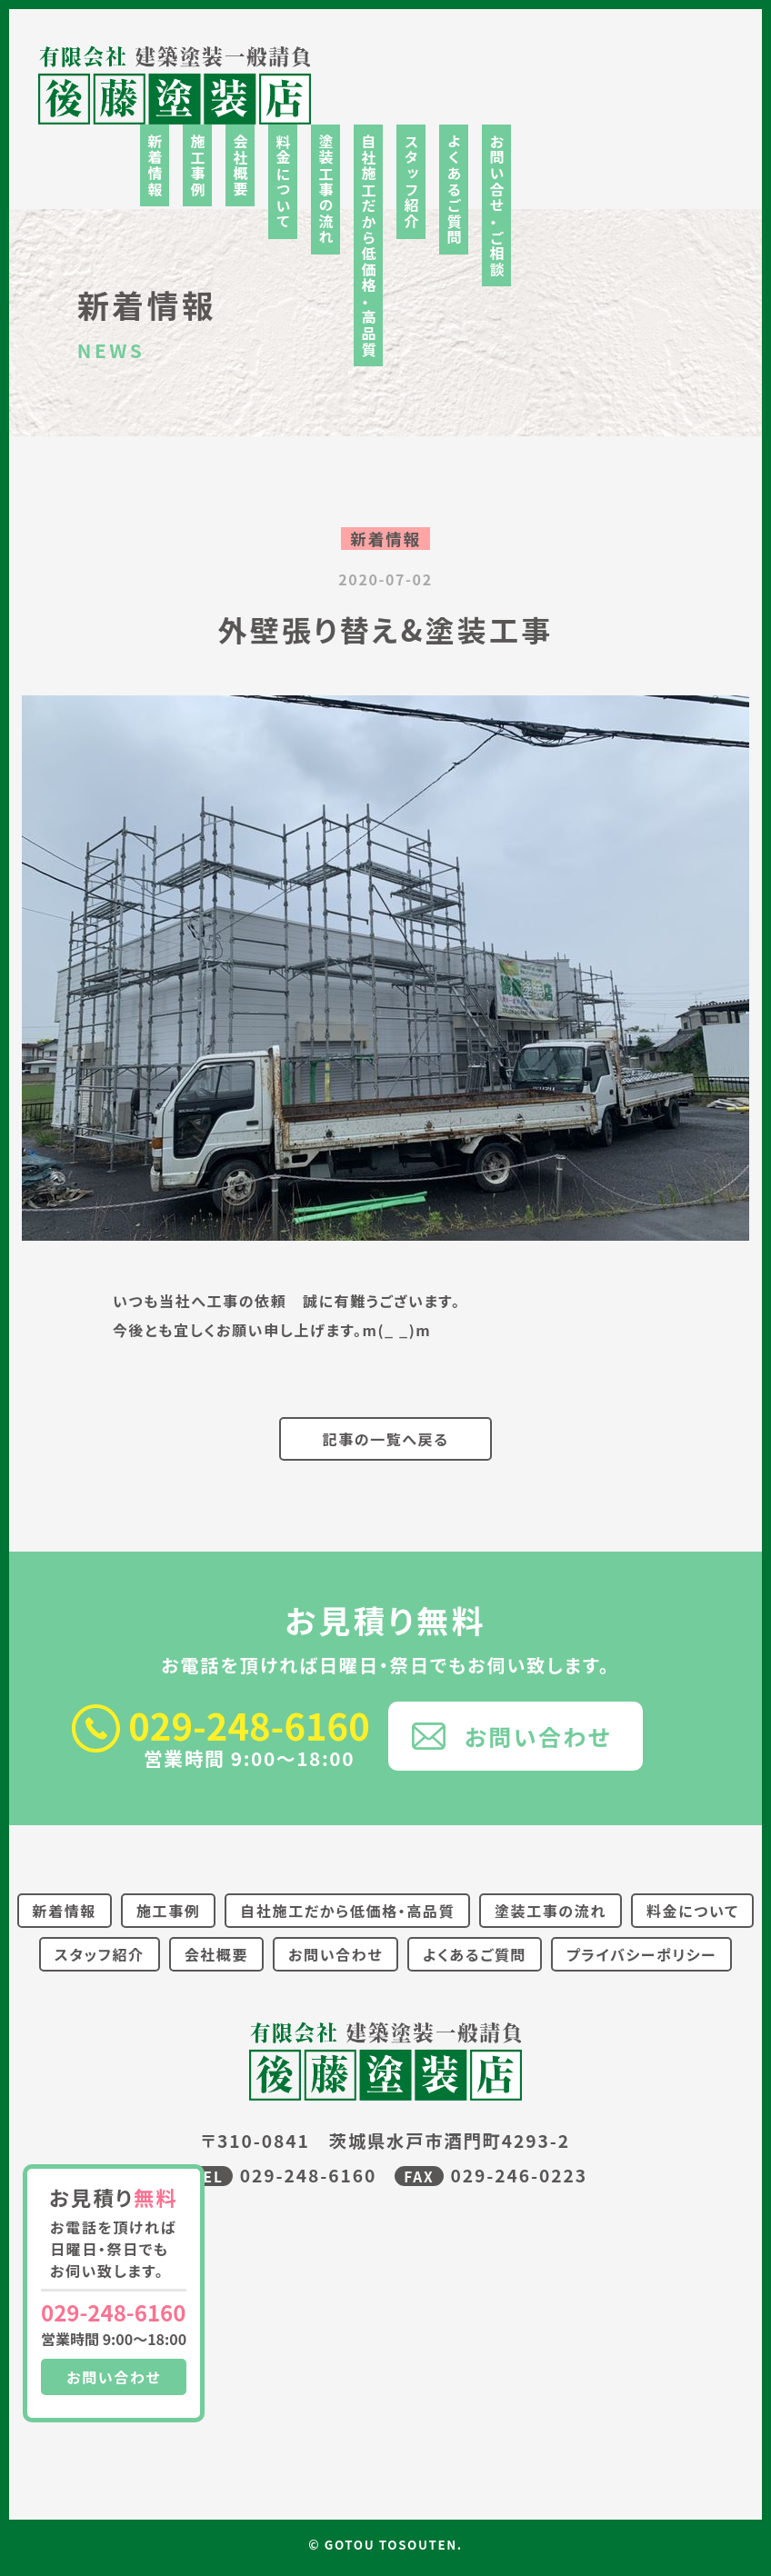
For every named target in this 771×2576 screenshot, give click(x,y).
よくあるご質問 (454, 189)
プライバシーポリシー (641, 1954)
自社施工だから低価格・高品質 (368, 245)
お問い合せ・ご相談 (496, 205)
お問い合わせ (113, 2377)
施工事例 (197, 165)
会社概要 (240, 165)
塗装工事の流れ (325, 189)
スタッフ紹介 (411, 182)
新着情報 (154, 165)
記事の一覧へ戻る (386, 1439)
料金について (283, 182)
